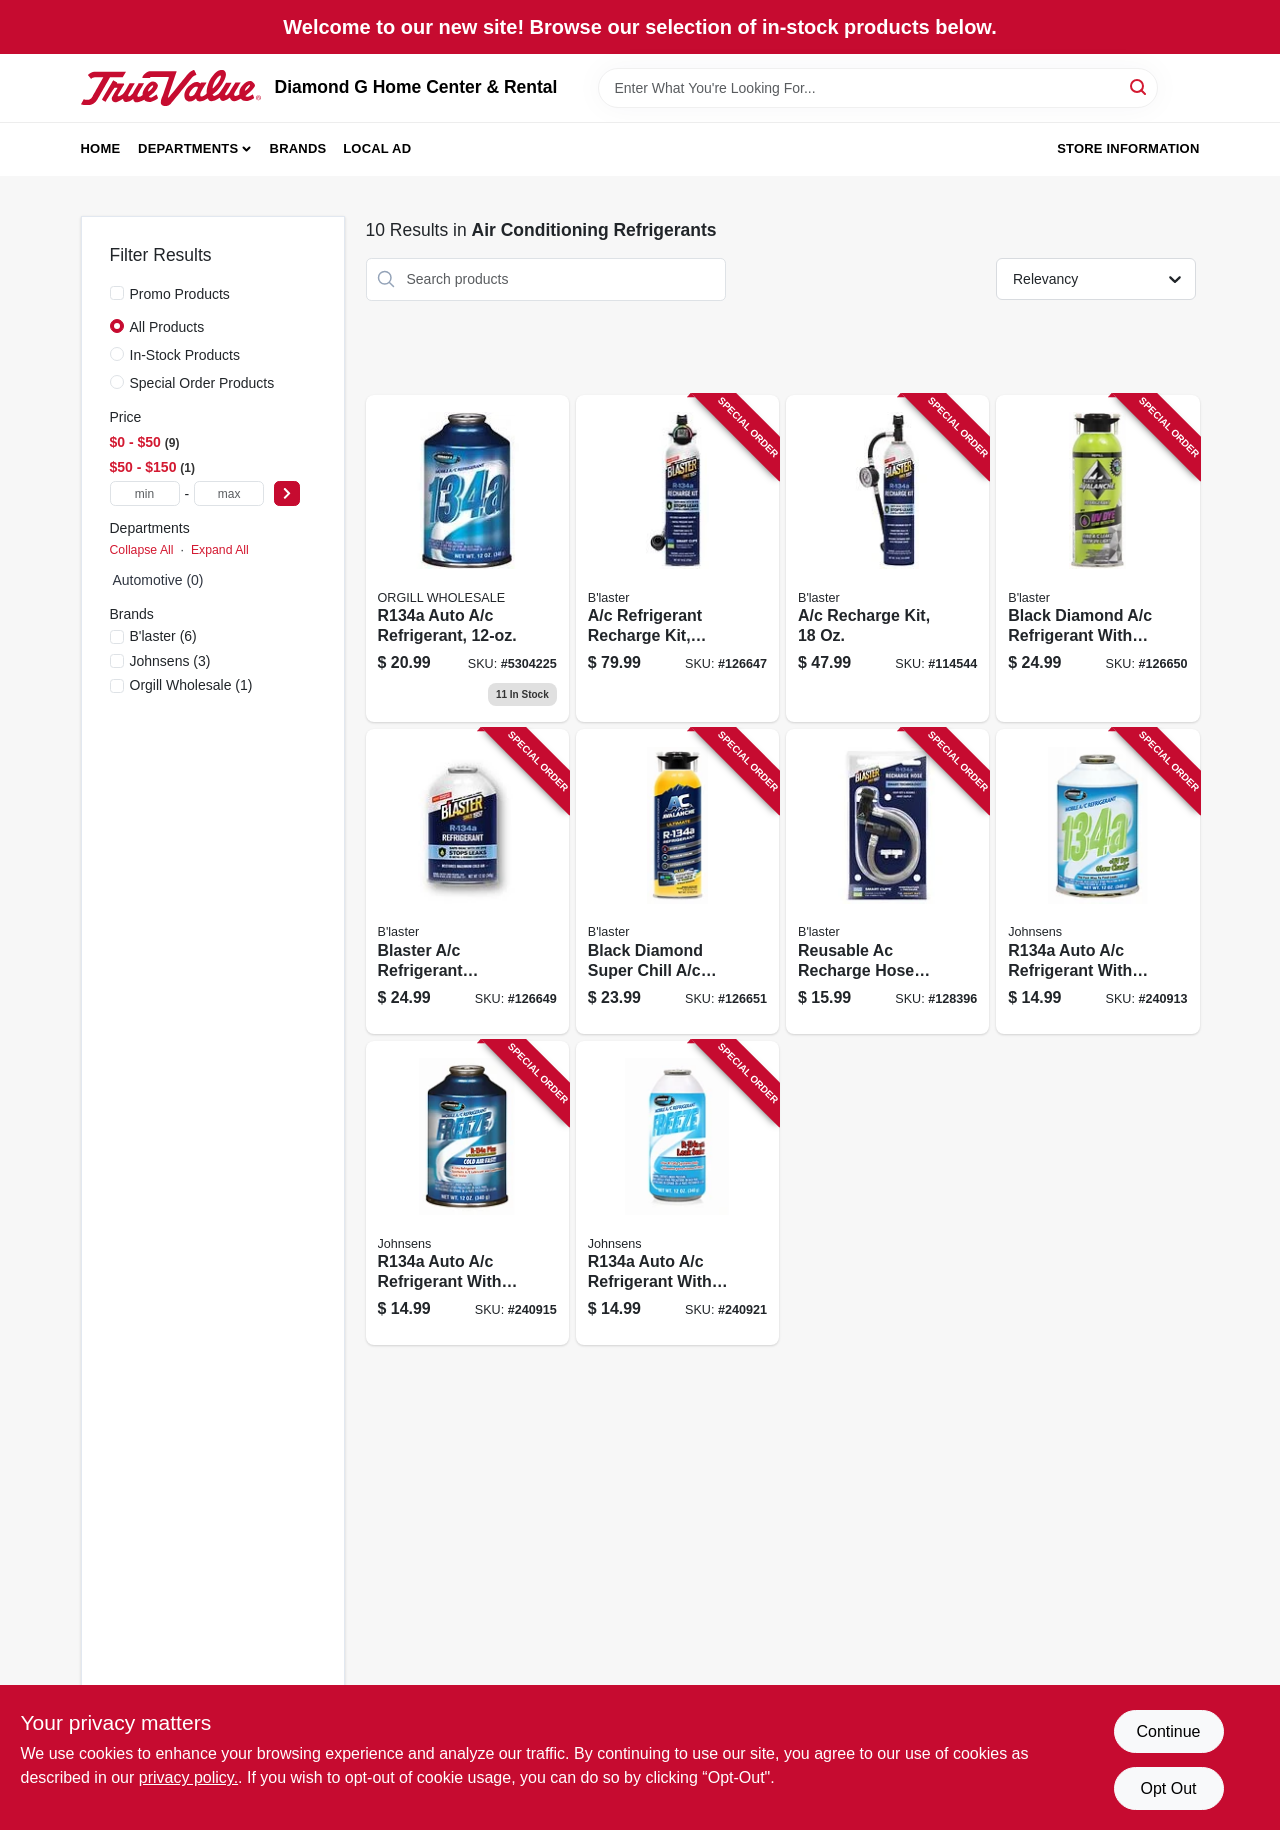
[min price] (145, 493)
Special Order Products (202, 383)
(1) (191, 685)
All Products (167, 327)
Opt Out (1168, 1788)
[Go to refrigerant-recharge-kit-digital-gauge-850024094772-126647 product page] (677, 559)
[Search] (1139, 86)
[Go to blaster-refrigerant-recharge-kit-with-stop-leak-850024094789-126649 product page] (467, 881)
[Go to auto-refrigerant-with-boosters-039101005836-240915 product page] (467, 1193)
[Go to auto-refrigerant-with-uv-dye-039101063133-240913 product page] (1097, 881)
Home (101, 148)
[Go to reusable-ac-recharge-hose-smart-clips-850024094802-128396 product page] (887, 881)
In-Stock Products (185, 355)
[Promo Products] (117, 293)
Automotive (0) (158, 580)
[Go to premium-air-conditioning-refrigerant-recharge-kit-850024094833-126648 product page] (467, 559)
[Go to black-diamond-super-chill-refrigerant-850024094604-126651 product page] (677, 881)
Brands (298, 148)
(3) (170, 661)
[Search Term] (878, 88)
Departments (188, 148)
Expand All (220, 550)
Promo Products (180, 294)
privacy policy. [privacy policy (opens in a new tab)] (188, 1777)
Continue (1168, 1731)
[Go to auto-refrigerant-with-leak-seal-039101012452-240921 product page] (677, 1193)
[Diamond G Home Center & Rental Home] (171, 88)
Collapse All (142, 550)
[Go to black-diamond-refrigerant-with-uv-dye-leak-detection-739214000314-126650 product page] (1097, 559)
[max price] (229, 493)
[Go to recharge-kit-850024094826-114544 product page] (887, 559)
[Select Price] (287, 493)
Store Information (1128, 148)
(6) (163, 636)
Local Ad (377, 148)
